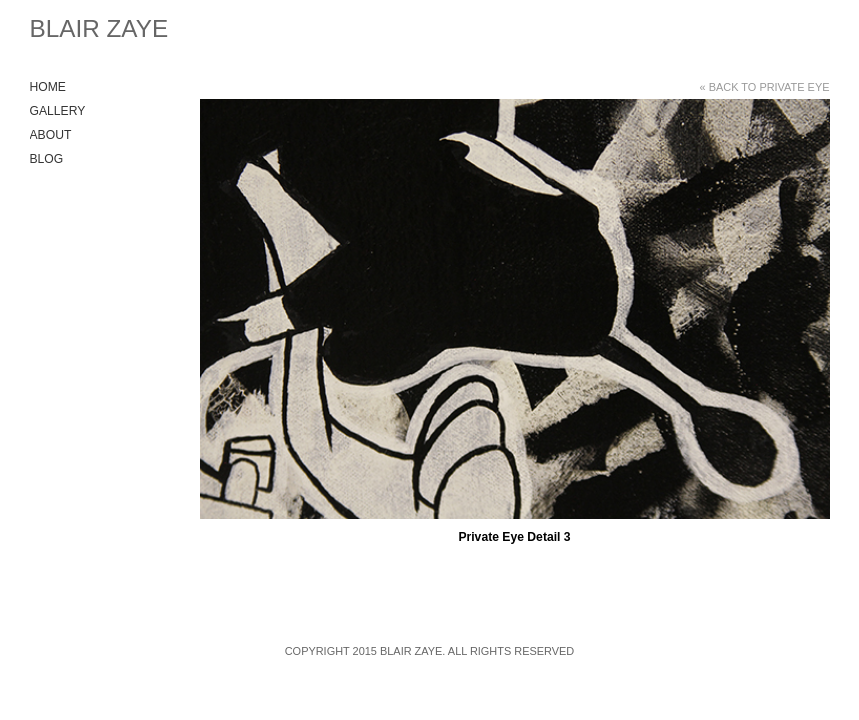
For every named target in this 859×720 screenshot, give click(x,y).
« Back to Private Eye (765, 87)
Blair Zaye (99, 28)
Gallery (58, 111)
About (51, 135)
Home (48, 87)
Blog (47, 159)
